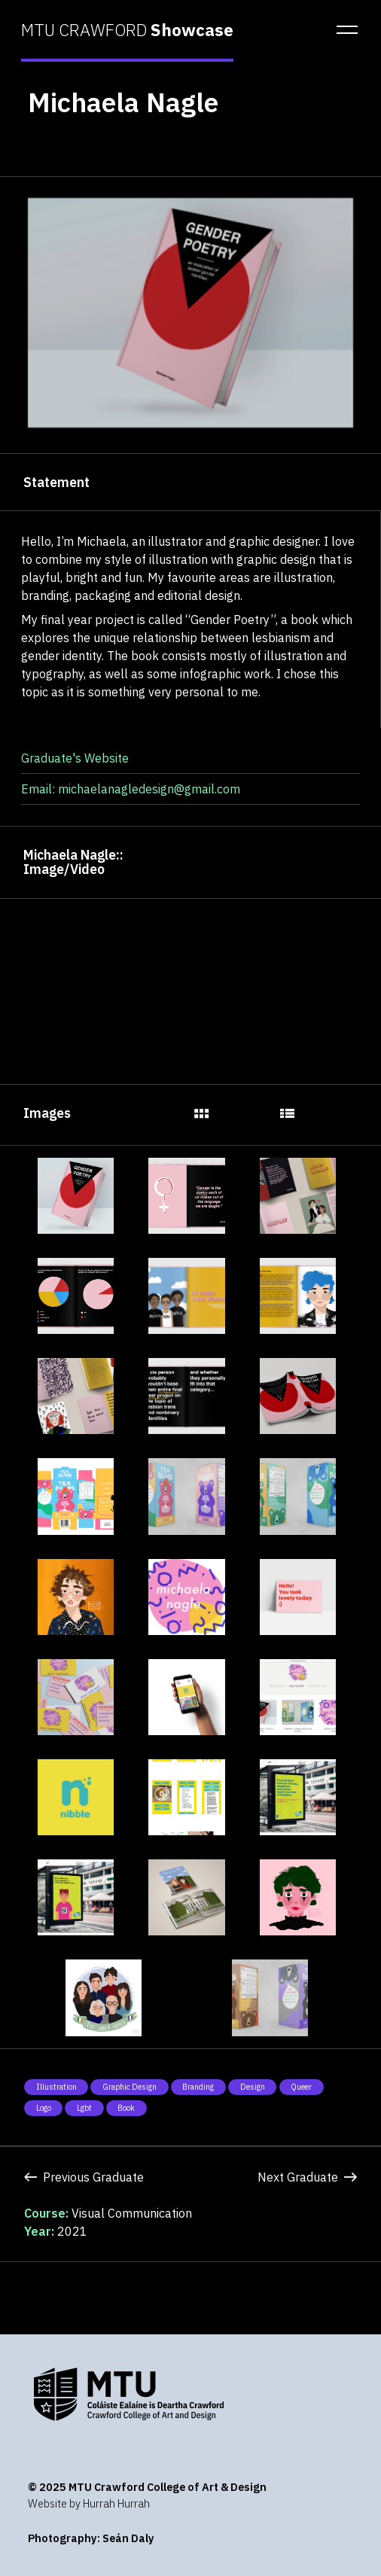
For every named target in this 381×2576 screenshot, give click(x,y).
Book (126, 2108)
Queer (301, 2086)
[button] (342, 30)
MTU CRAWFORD (127, 30)
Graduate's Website (75, 758)
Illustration (56, 2086)
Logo (43, 2108)
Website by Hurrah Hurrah (89, 2503)
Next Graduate (307, 2177)
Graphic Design (129, 2086)
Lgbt (84, 2108)
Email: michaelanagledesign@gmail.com (130, 788)
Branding (198, 2086)
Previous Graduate (84, 2177)
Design (252, 2086)
